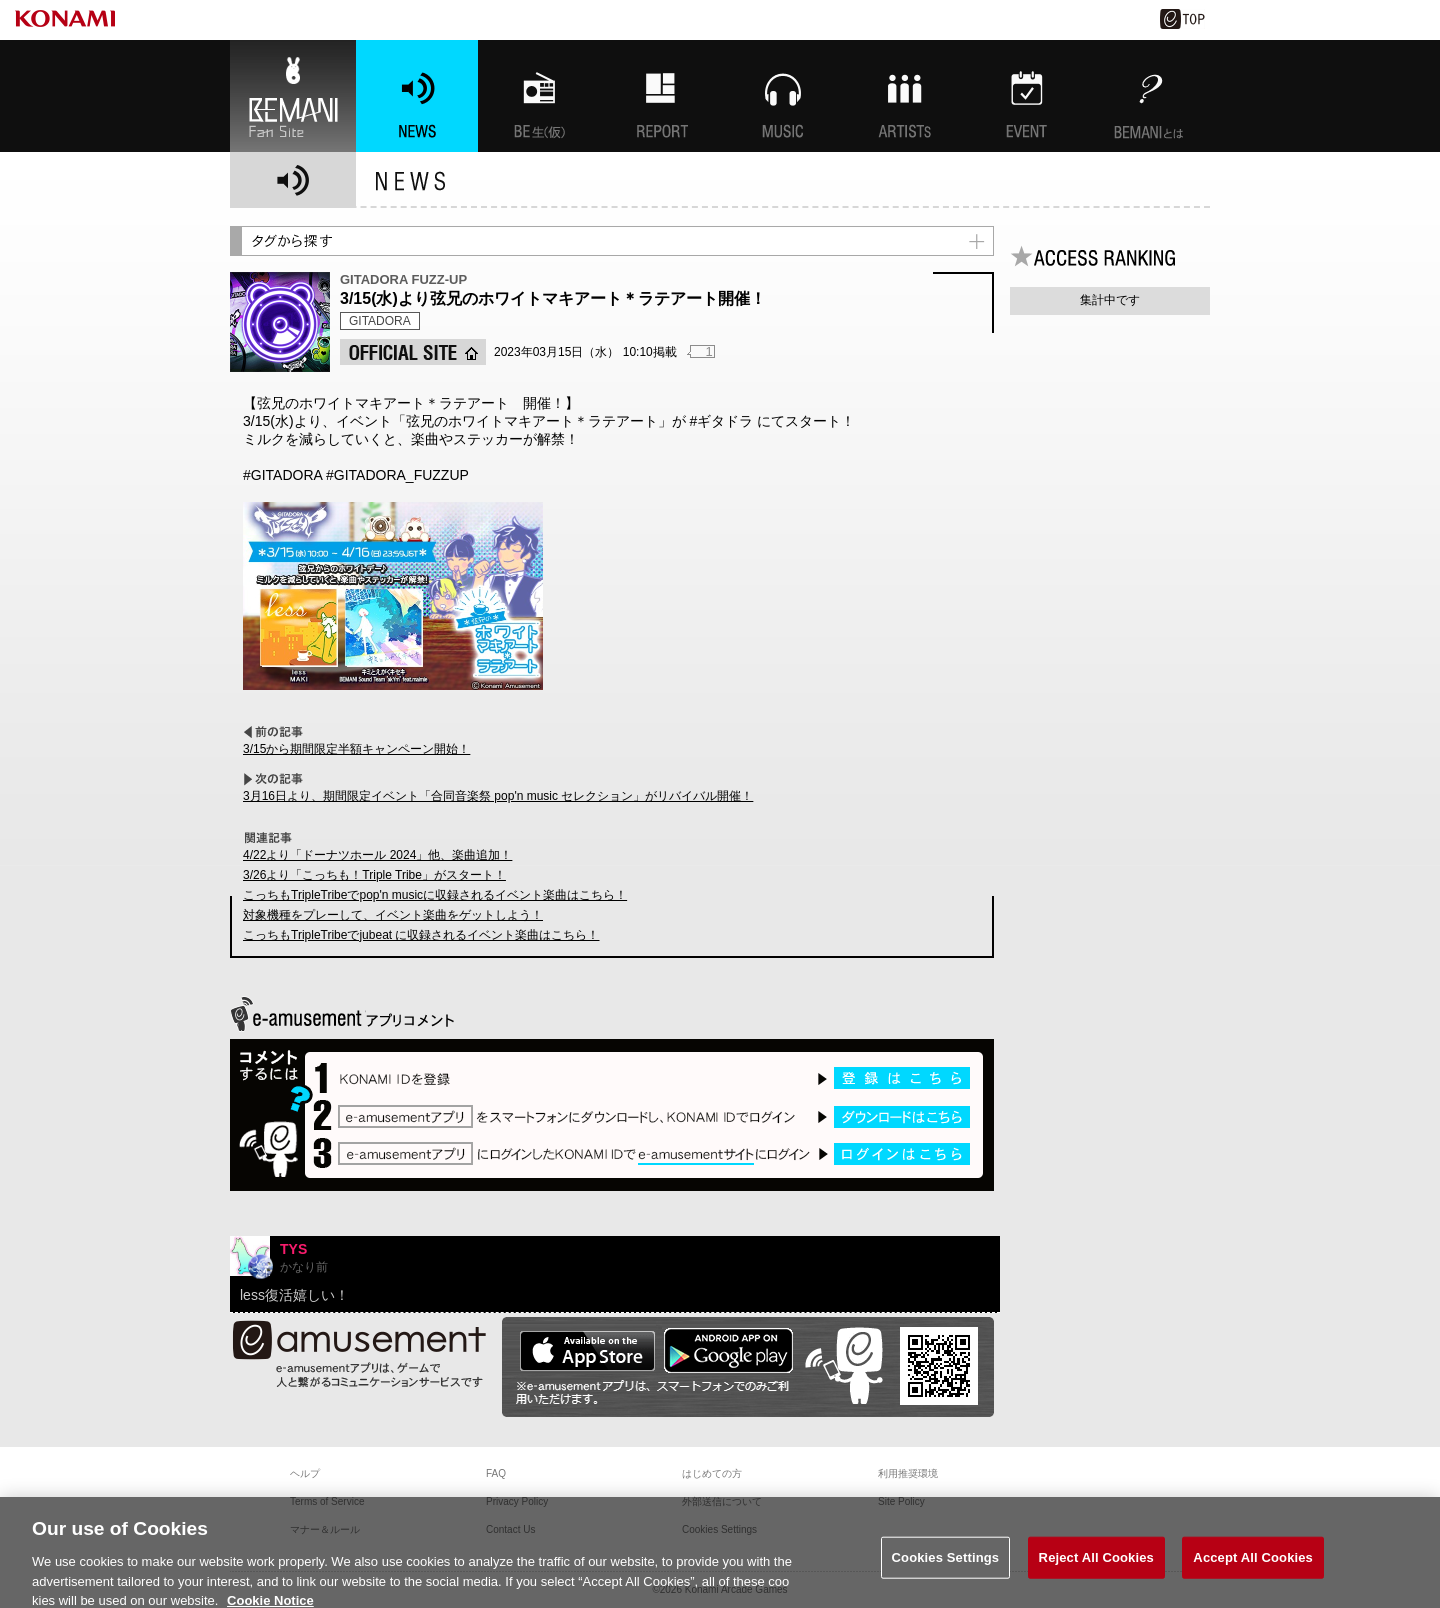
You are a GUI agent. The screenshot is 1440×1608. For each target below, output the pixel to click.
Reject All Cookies (1096, 1570)
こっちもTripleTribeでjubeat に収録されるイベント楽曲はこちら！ (421, 935)
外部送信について (722, 1501)
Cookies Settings (946, 1570)
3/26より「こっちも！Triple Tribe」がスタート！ (374, 875)
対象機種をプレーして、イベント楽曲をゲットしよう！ (393, 915)
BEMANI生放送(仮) (539, 96)
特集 (661, 96)
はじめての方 (712, 1473)
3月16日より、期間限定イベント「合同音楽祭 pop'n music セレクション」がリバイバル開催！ (498, 796)
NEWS (417, 96)
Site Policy (901, 1501)
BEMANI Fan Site (293, 96)
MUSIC (783, 96)
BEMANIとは (1149, 96)
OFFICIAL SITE (413, 352)
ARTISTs (905, 96)
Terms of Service (327, 1501)
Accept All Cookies (1253, 1570)
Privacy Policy (517, 1501)
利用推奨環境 (908, 1473)
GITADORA (380, 321)
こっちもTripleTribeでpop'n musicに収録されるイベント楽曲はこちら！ (435, 895)
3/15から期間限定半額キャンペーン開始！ (356, 749)
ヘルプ (305, 1473)
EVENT (1027, 96)
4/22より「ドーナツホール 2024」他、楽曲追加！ (377, 855)
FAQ (496, 1473)
